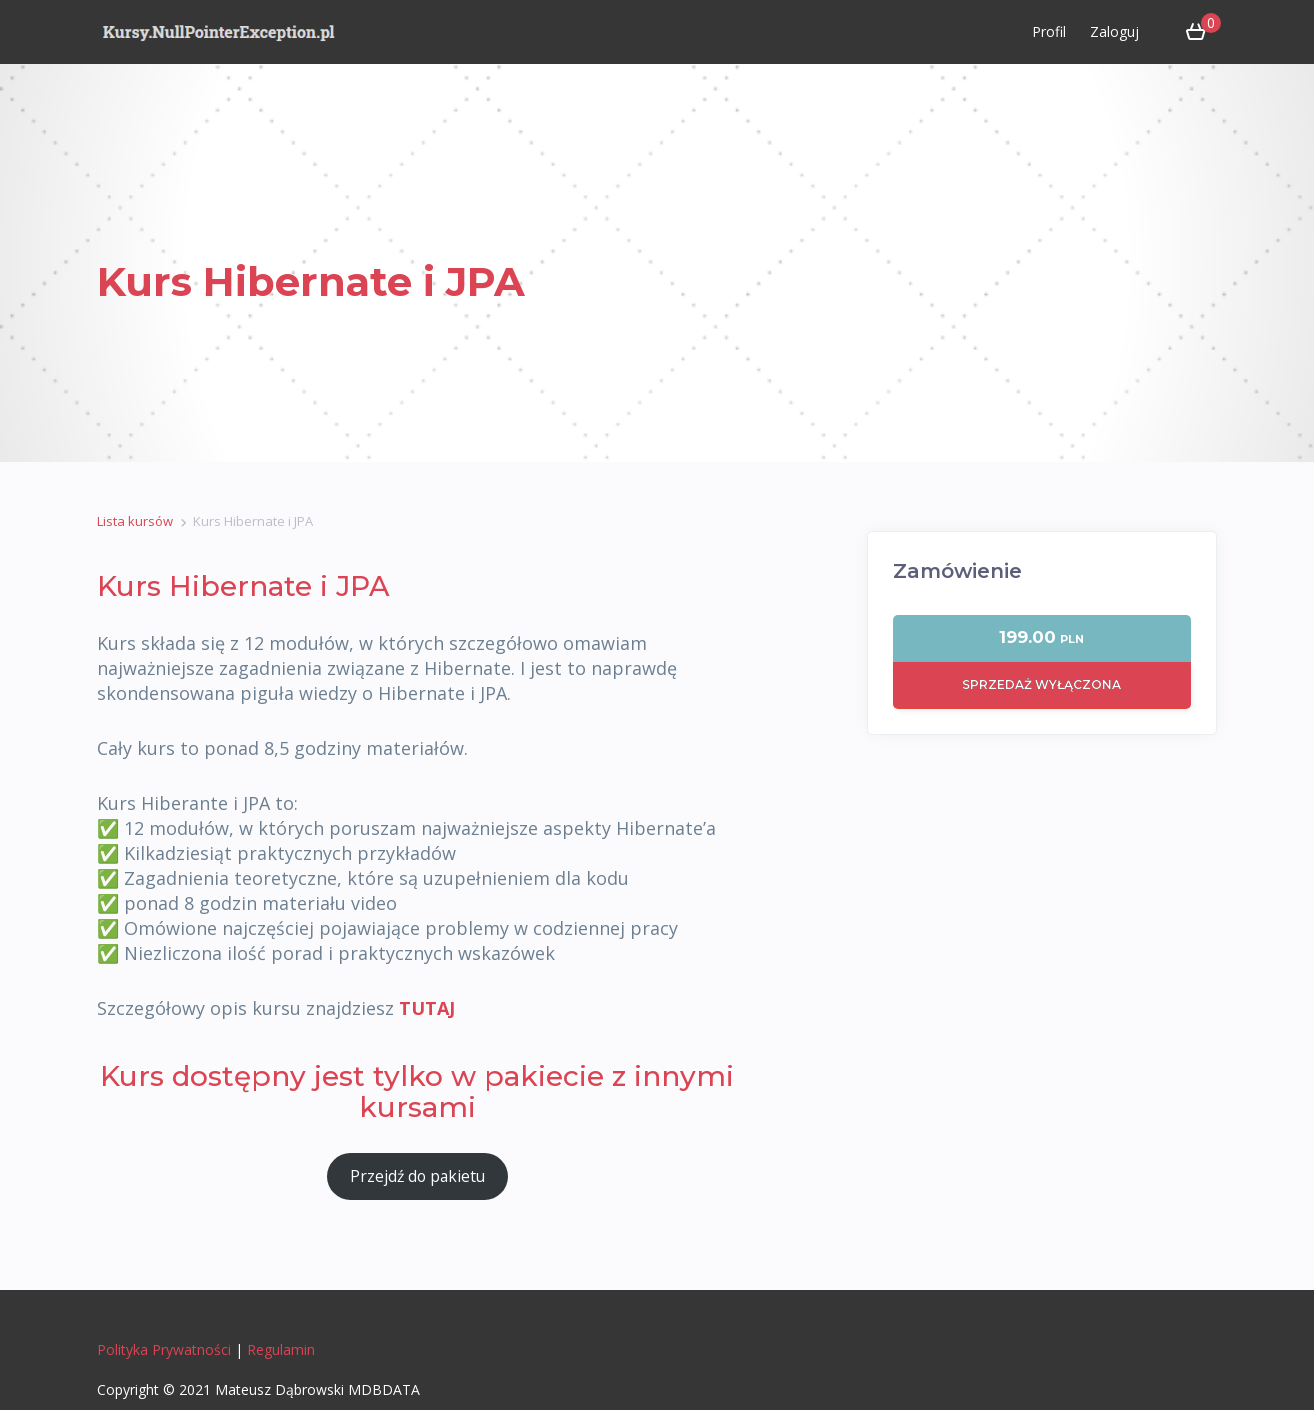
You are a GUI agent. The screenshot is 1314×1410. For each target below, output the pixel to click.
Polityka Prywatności (164, 1349)
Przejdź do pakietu (417, 1176)
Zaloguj (1114, 31)
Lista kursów (135, 521)
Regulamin (281, 1349)
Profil (1049, 31)
